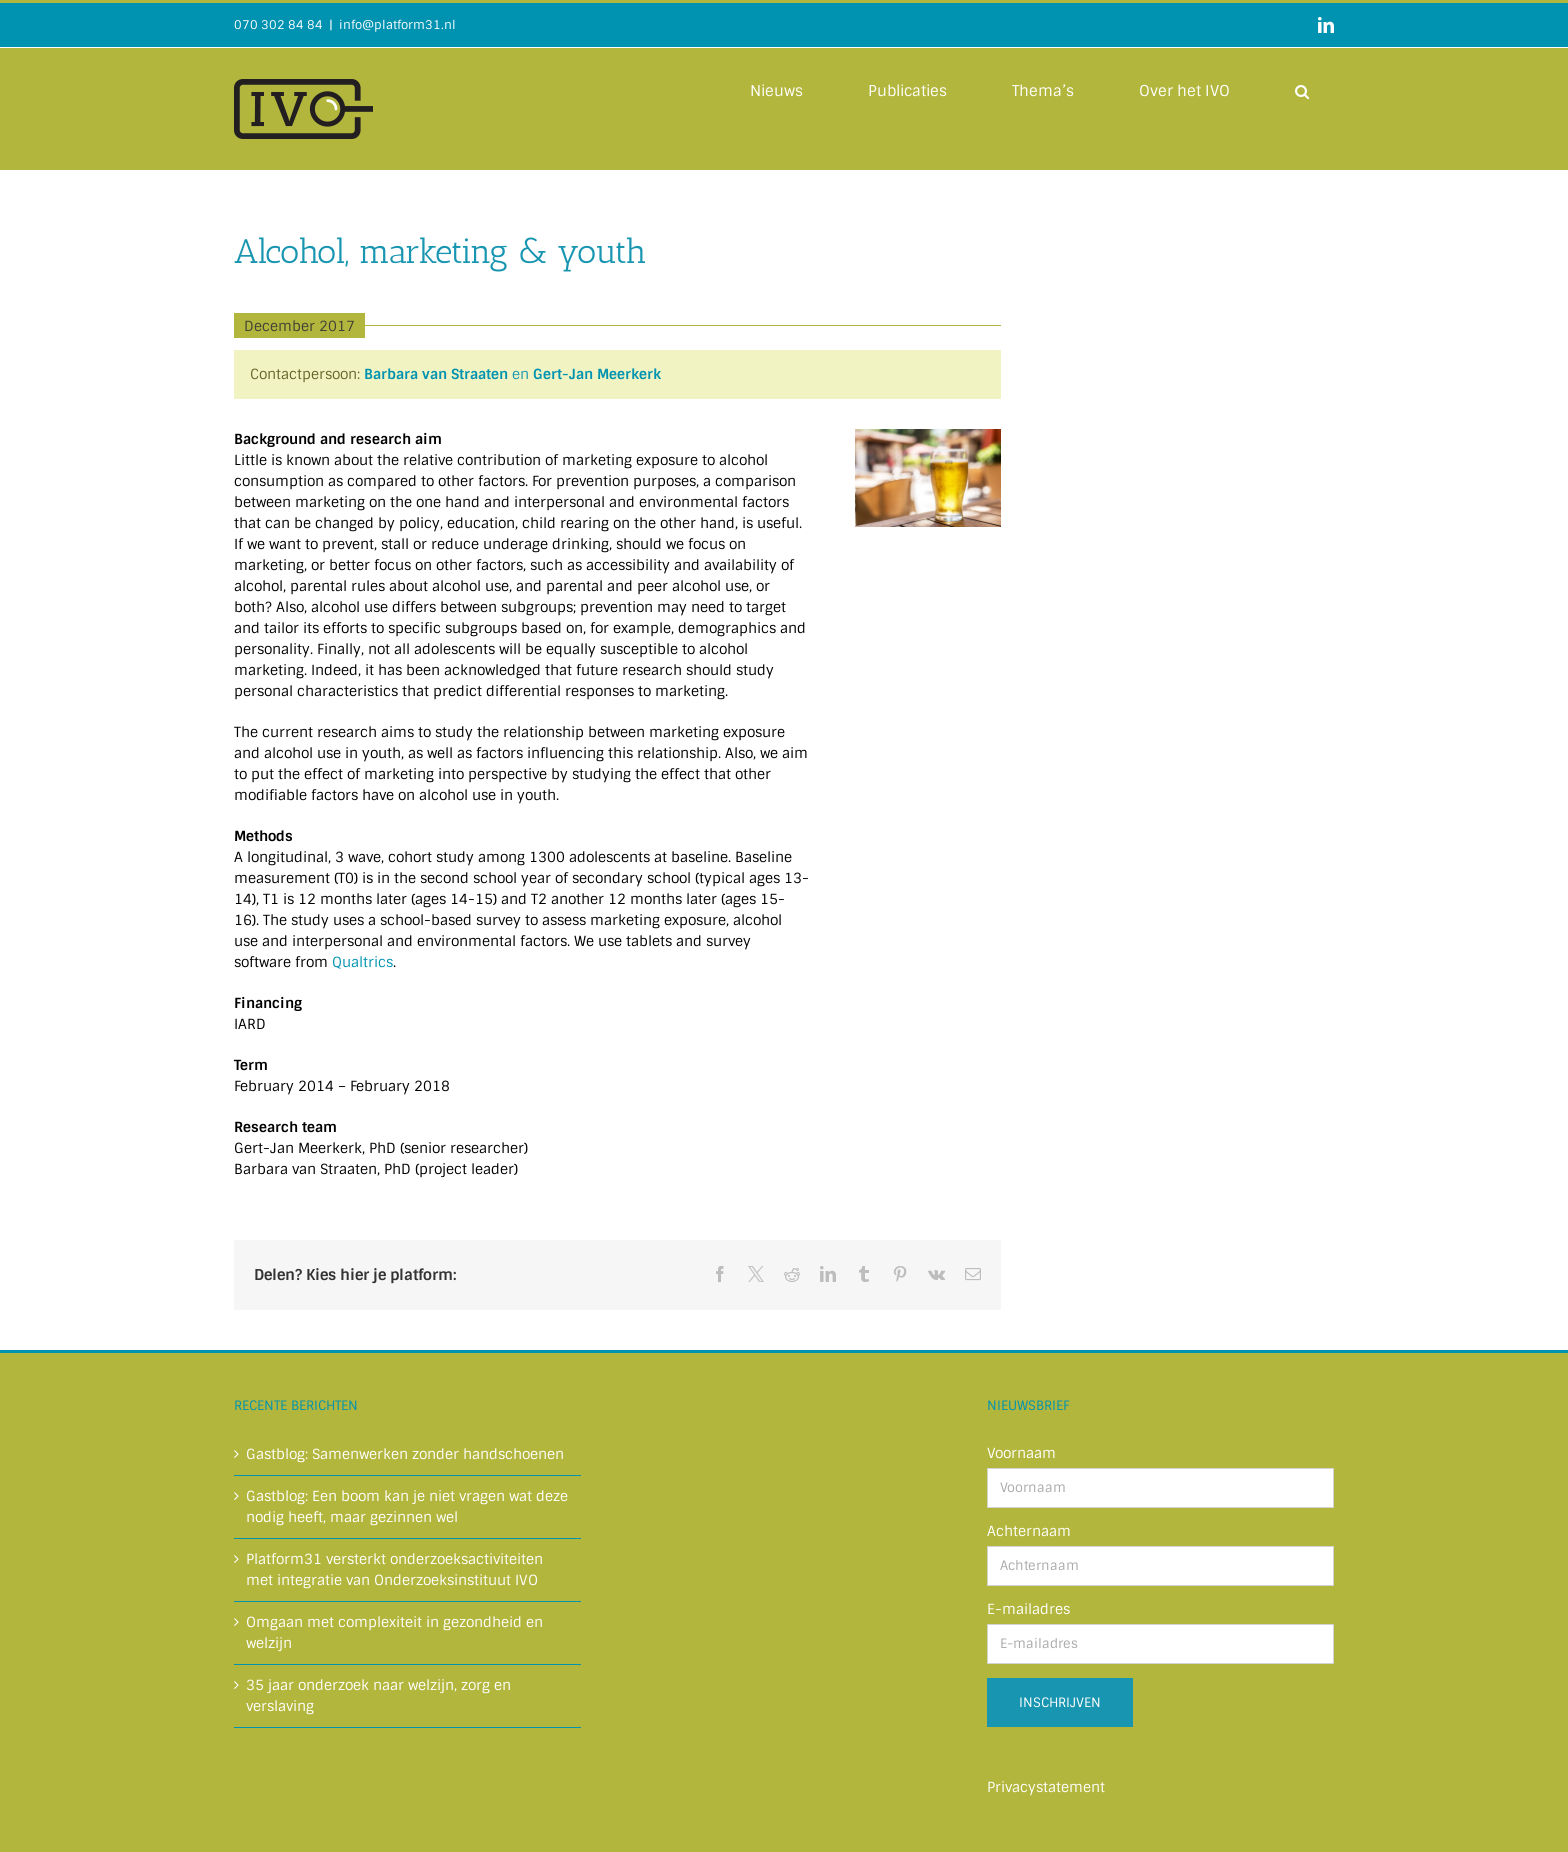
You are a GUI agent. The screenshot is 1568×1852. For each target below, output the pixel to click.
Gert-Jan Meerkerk (597, 374)
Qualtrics (362, 962)
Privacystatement (1046, 1787)
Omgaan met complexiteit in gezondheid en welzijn (394, 1632)
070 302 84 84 (278, 25)
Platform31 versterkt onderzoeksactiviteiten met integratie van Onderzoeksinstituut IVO (394, 1569)
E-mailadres (1028, 1609)
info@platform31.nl (397, 25)
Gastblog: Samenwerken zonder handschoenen (405, 1454)
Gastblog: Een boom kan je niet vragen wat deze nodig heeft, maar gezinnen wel (407, 1506)
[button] (1302, 90)
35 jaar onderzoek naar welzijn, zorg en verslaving (378, 1695)
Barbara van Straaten (436, 374)
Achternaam (1029, 1531)
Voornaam (1021, 1453)
